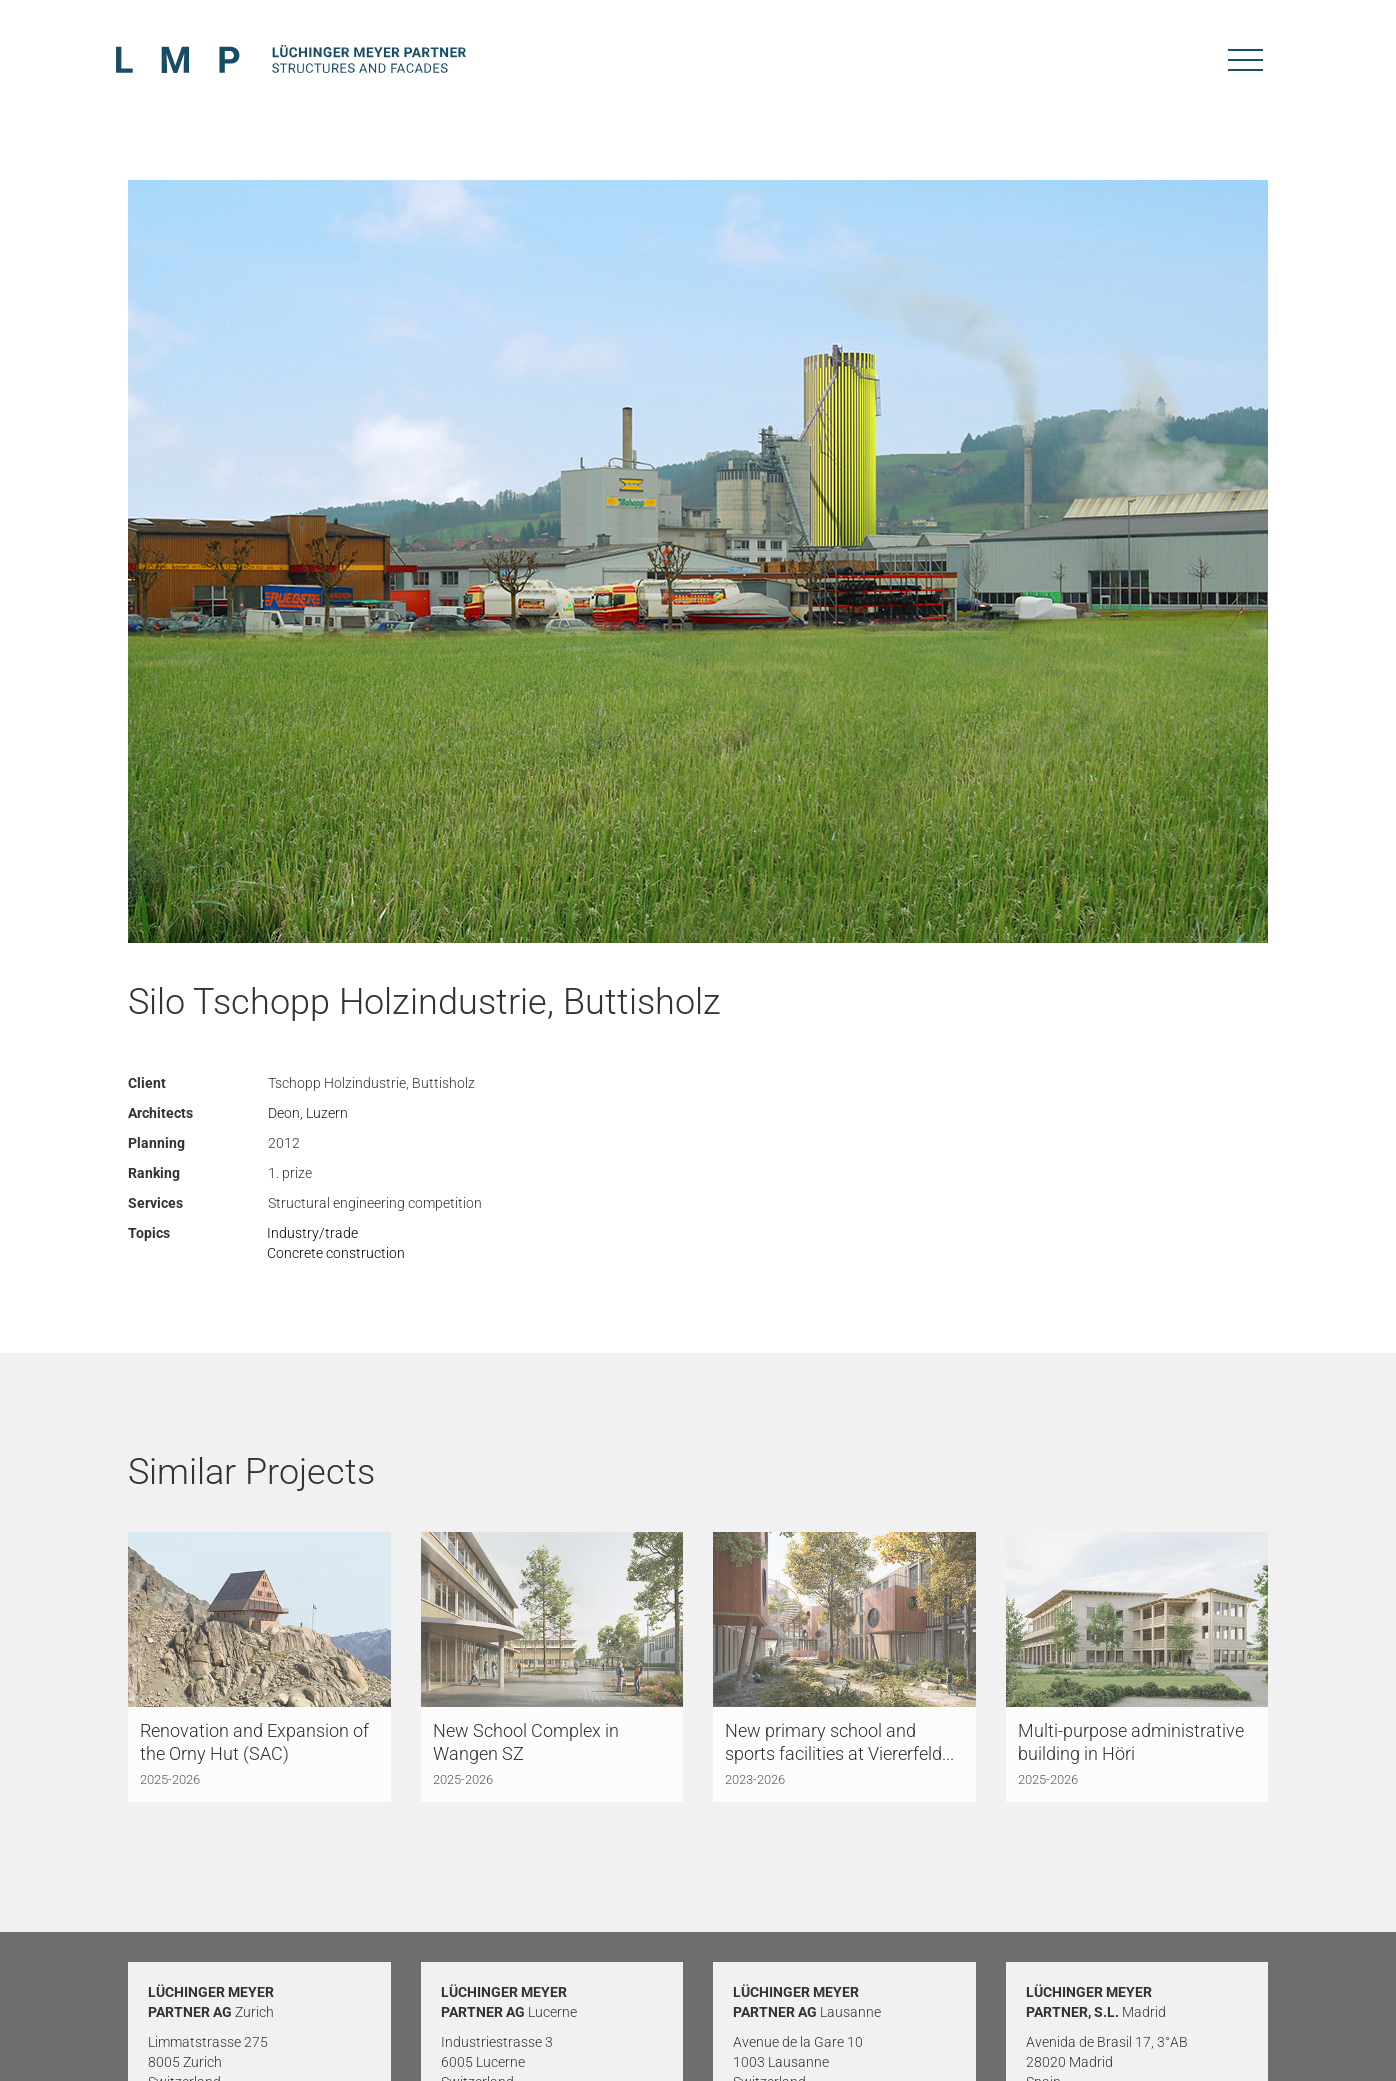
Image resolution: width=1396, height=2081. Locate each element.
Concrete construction (336, 1253)
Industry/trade (312, 1233)
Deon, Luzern (308, 1113)
